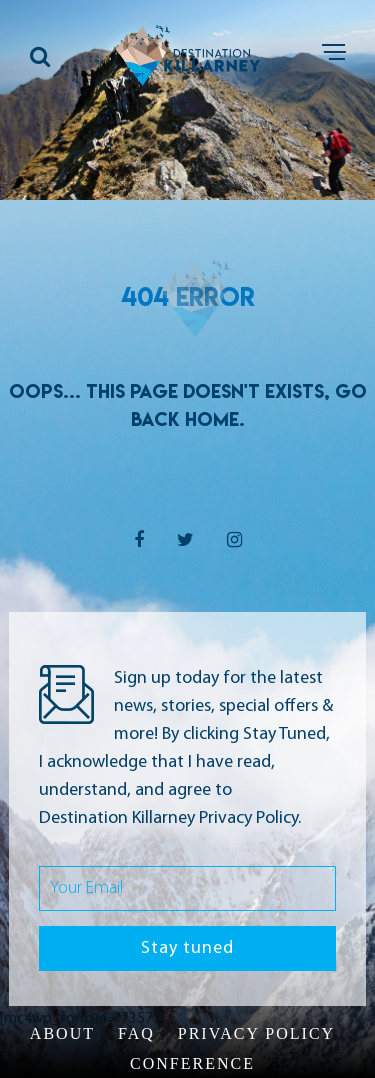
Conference (192, 1063)
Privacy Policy (256, 1033)
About (62, 1033)
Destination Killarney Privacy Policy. (170, 818)
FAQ (136, 1033)
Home (212, 419)
